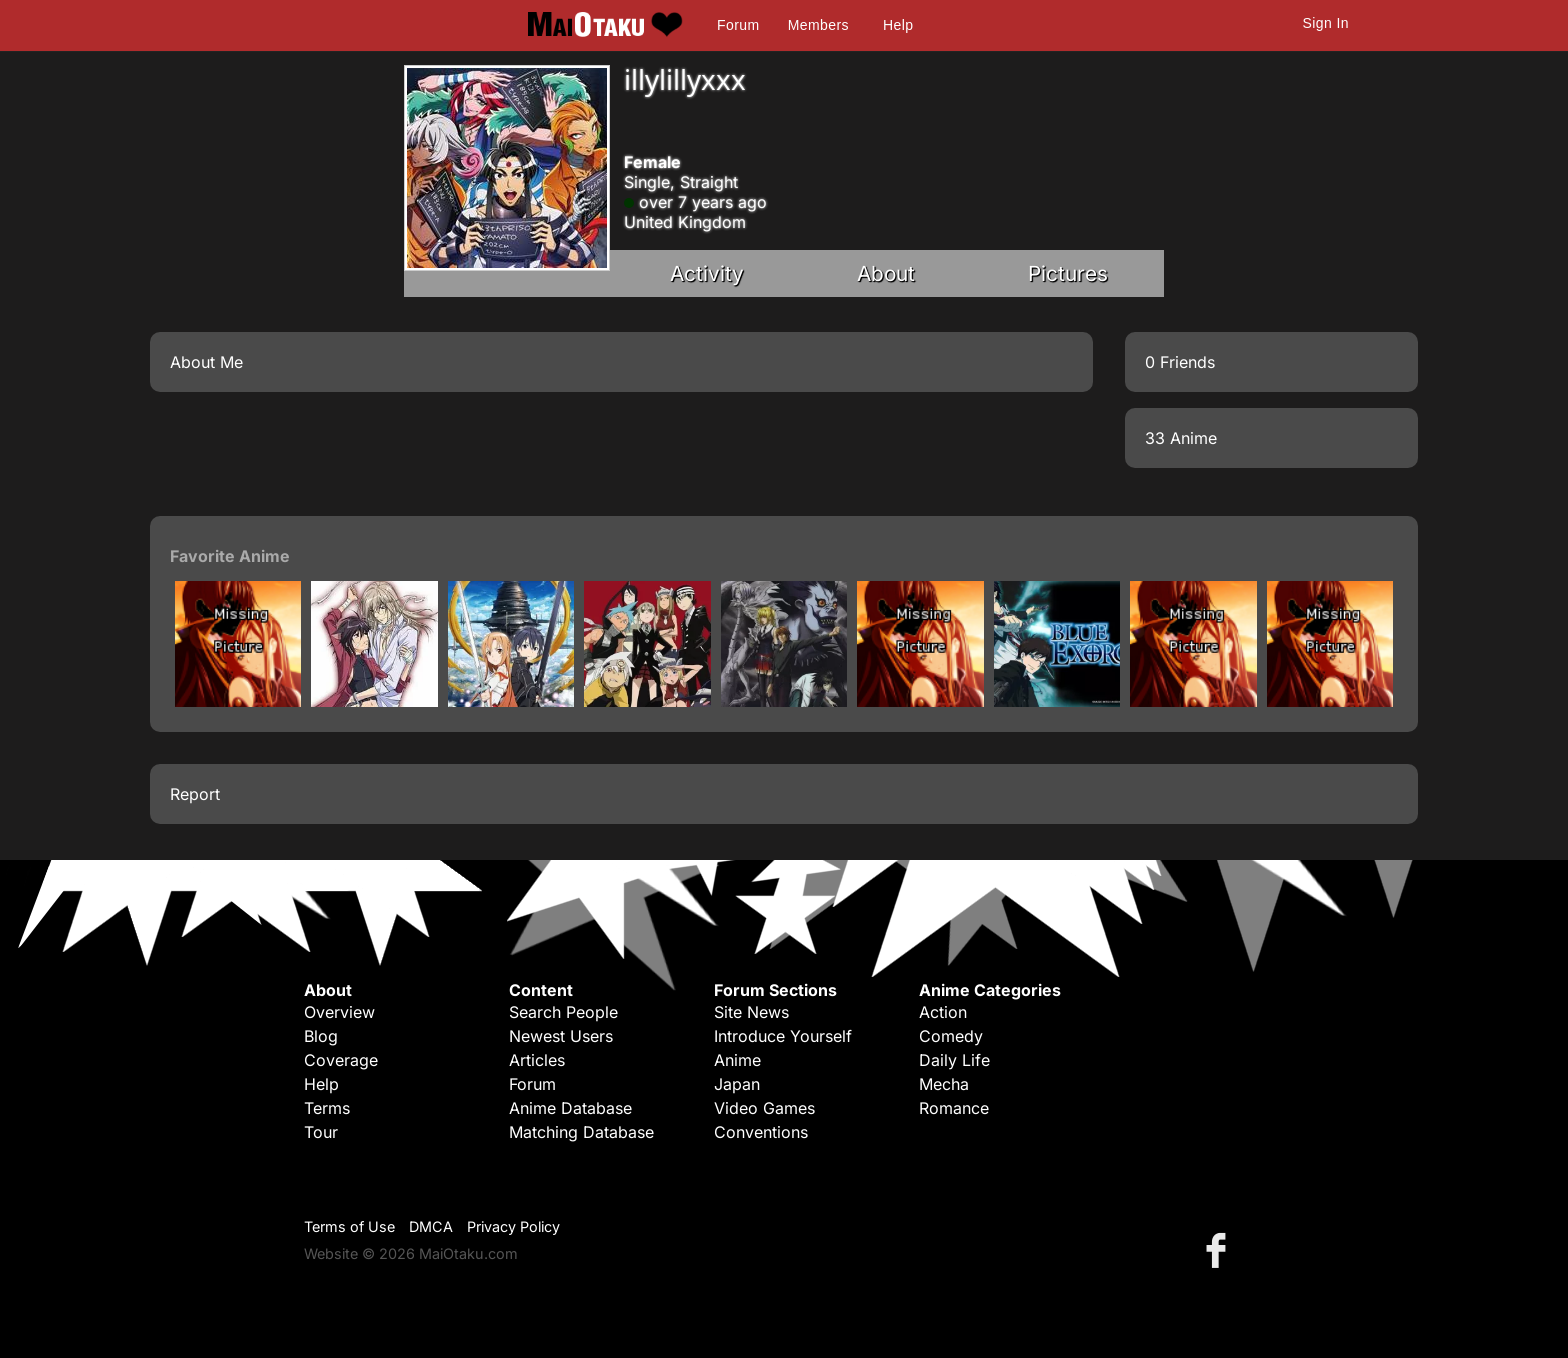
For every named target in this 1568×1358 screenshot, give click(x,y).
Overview (339, 1012)
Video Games (764, 1108)
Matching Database (581, 1132)
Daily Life (954, 1060)
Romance (954, 1108)
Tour (321, 1132)
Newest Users (561, 1036)
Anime (737, 1060)
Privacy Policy (513, 1226)
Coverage (341, 1060)
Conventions (761, 1132)
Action (943, 1012)
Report (195, 794)
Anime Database (570, 1108)
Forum (738, 25)
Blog (321, 1036)
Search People (563, 1012)
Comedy (951, 1036)
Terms (327, 1108)
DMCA (431, 1226)
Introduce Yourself (783, 1036)
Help (898, 25)
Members (818, 25)
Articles (537, 1060)
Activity (707, 273)
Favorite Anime (230, 556)
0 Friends (1180, 362)
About (886, 273)
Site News (751, 1012)
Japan (737, 1084)
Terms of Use (349, 1226)
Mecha (944, 1084)
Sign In (1326, 23)
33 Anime (1181, 438)
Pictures (1068, 273)
